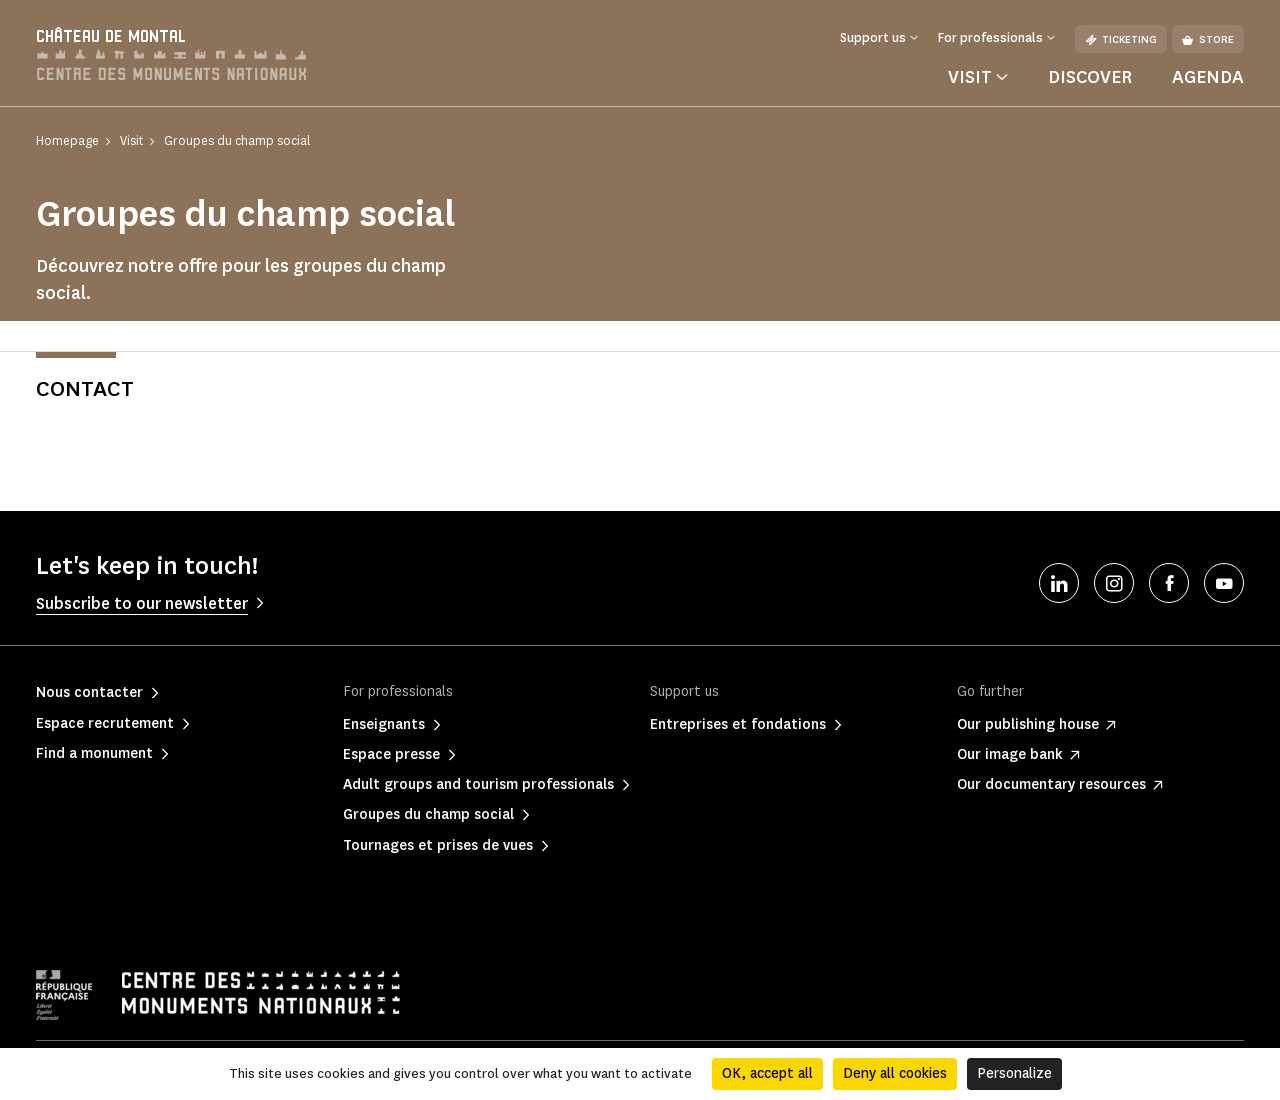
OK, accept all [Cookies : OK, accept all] (767, 1073)
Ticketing (1121, 39)
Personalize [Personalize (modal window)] (1014, 1073)
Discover (1090, 77)
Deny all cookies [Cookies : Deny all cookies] (895, 1073)
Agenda (1208, 77)
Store (1208, 39)
